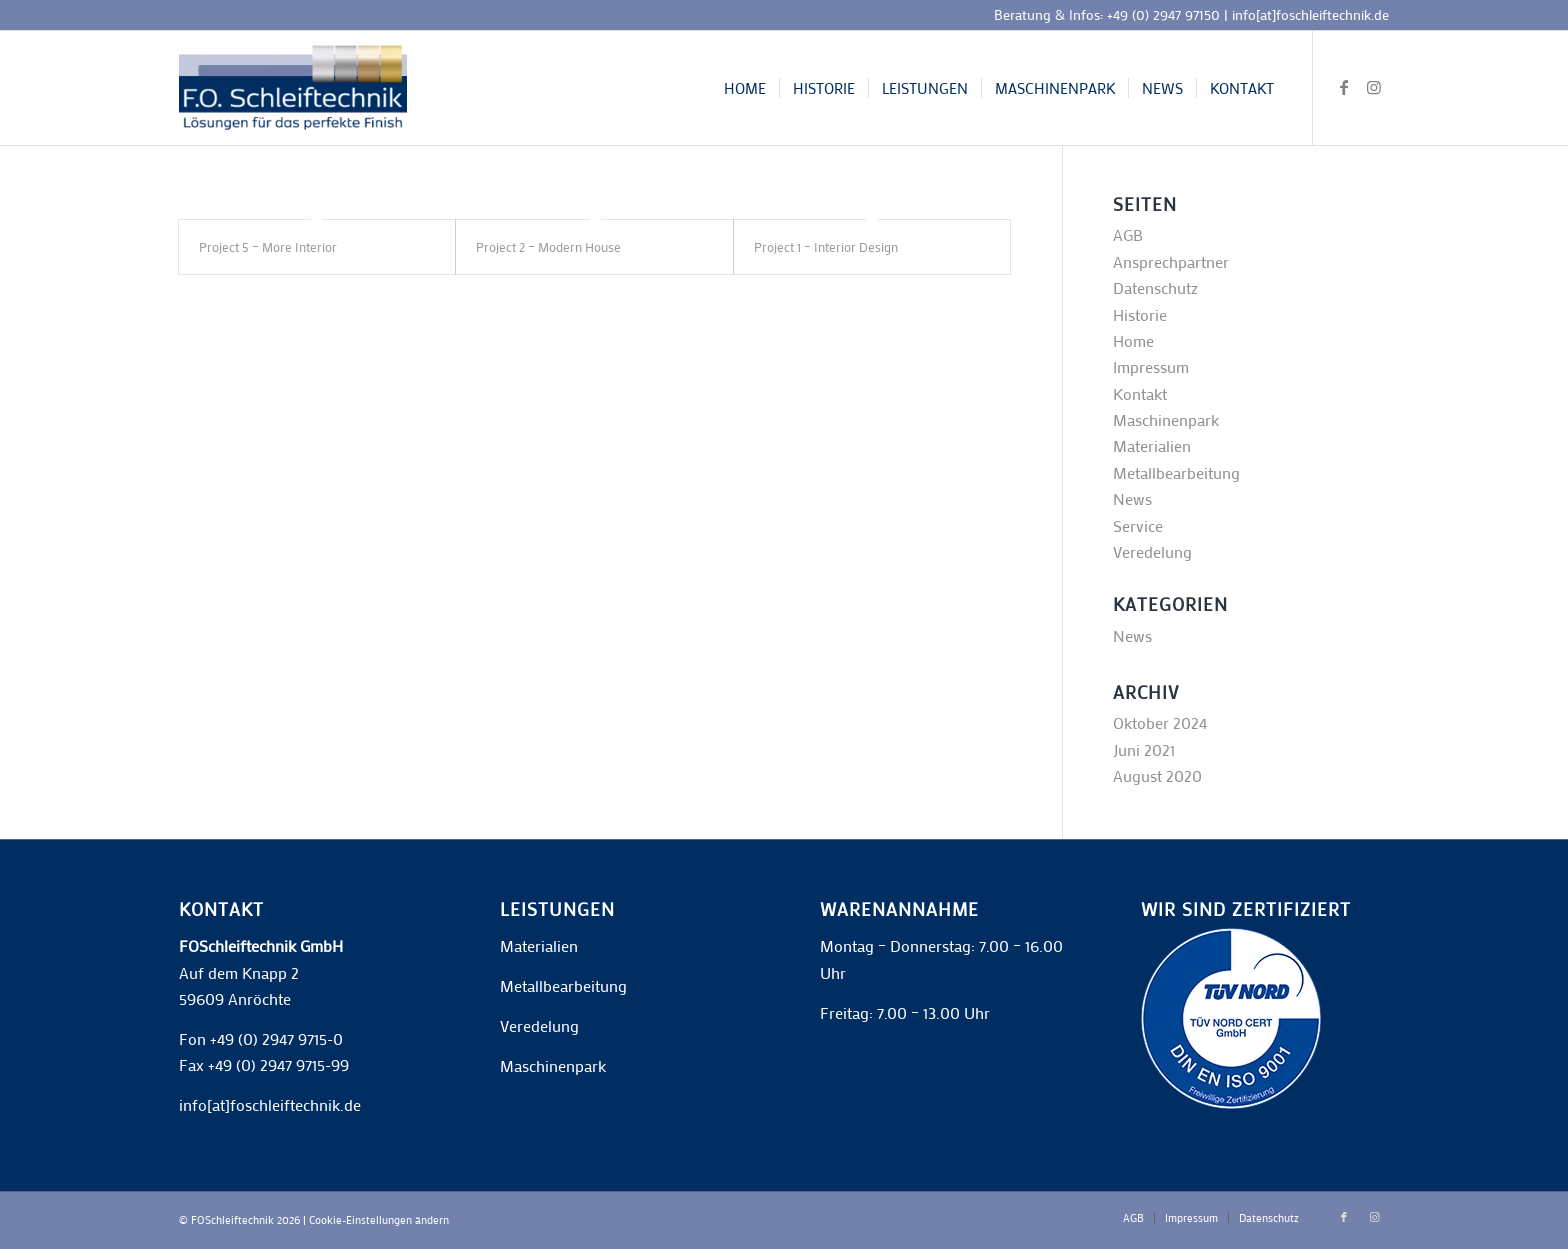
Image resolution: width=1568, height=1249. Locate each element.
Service (1138, 525)
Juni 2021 (1144, 749)
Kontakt (1140, 393)
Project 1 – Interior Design (826, 246)
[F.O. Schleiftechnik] (293, 88)
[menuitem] (745, 88)
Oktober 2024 (1160, 722)
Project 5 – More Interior (268, 246)
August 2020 (1157, 775)
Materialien (1152, 445)
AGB (1128, 234)
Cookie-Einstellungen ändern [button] (379, 1220)
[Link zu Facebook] (1344, 87)
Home (1133, 340)
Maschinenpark (1166, 419)
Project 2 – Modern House (548, 246)
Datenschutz (1155, 287)
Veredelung (1152, 551)
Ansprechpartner (1171, 261)
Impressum (1151, 366)
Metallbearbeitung (1176, 472)
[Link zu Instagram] (1374, 87)
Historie (1140, 314)
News (1132, 498)
